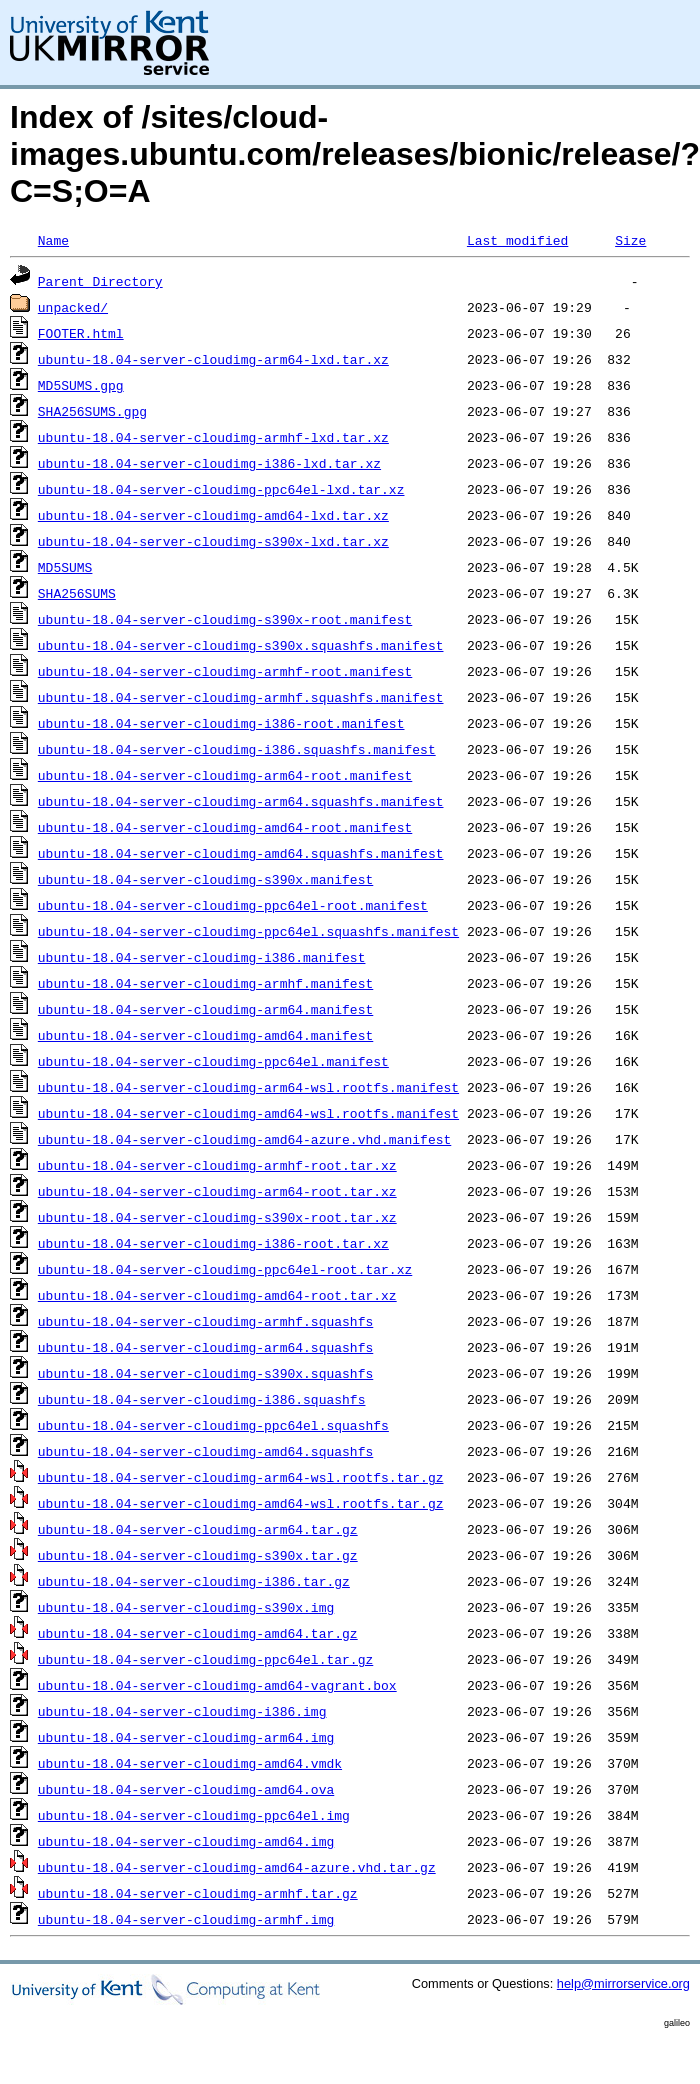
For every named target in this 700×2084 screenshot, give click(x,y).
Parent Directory (100, 281)
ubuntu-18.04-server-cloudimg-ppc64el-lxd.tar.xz (221, 489)
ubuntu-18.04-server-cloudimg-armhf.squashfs (205, 1321)
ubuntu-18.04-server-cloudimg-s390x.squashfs (205, 1373)
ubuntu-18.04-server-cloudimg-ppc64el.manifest (213, 1061)
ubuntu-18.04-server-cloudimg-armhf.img (186, 1919)
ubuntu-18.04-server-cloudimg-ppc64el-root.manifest (233, 905)
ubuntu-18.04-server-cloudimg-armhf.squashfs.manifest (241, 697)
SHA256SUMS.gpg (92, 411)
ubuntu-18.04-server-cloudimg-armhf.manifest (205, 983)
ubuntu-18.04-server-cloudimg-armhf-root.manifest (225, 671)
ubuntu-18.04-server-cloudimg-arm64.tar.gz (198, 1529)
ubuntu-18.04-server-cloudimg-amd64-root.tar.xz (217, 1295)
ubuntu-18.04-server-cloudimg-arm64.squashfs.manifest (241, 801)
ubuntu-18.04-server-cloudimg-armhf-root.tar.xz (217, 1165)
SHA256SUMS (77, 593)
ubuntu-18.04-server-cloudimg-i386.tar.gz (194, 1581)
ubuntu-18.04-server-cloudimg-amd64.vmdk (190, 1763)
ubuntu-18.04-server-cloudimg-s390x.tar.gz (198, 1555)
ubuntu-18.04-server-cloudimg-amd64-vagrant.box (217, 1685)
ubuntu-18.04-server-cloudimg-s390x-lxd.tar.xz (213, 541)
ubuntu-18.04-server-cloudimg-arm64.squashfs (205, 1347)
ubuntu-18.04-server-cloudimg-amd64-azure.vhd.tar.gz (237, 1867)
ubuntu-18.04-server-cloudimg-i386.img (182, 1711)
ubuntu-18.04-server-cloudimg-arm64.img (186, 1737)
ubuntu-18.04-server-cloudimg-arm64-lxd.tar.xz (213, 359)
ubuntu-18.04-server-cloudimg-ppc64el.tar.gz (205, 1659)
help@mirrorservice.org (623, 1983)
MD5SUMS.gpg (81, 385)
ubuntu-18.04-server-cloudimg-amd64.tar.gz (198, 1633)
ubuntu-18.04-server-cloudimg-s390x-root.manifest (225, 619)
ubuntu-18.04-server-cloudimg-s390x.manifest (205, 879)
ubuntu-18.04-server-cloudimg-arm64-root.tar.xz (217, 1191)
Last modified (517, 240)
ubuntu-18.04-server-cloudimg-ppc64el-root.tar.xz (225, 1269)
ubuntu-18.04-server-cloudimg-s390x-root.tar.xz (217, 1217)
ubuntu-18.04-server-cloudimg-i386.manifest (202, 957)
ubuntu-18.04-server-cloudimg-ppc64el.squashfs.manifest (248, 931)
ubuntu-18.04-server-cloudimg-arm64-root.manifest (225, 775)
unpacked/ (73, 307)
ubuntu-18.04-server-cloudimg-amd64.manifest (205, 1035)
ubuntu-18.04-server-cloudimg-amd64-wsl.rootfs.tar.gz (241, 1503)
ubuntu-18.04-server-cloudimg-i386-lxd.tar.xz (209, 463)
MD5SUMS (65, 567)
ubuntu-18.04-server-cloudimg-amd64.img (186, 1841)
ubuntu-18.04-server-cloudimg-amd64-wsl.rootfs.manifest (248, 1113)
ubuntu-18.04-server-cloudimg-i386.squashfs (202, 1399)
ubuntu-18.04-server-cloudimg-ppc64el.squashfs (213, 1425)
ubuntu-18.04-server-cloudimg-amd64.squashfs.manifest (241, 853)
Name (53, 240)
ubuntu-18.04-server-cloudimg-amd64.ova (186, 1789)
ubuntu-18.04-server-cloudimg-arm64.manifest (205, 1009)
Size (630, 240)
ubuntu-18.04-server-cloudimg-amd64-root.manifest (225, 827)
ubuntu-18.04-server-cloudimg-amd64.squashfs (205, 1451)
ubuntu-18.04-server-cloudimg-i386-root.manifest (221, 723)
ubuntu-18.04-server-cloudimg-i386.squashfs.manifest (237, 749)
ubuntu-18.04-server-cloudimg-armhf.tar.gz (198, 1893)
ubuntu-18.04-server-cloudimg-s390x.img (186, 1607)
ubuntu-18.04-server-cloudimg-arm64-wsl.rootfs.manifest (248, 1087)
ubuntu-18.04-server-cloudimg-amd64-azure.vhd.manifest (244, 1139)
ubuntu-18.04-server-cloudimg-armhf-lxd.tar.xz (213, 437)
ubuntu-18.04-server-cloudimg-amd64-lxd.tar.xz (213, 515)
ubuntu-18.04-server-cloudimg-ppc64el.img (194, 1815)
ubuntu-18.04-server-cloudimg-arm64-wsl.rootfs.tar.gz (241, 1477)
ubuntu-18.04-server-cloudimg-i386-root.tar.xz (213, 1243)
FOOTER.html (81, 333)
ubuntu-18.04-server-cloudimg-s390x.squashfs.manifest (241, 645)
